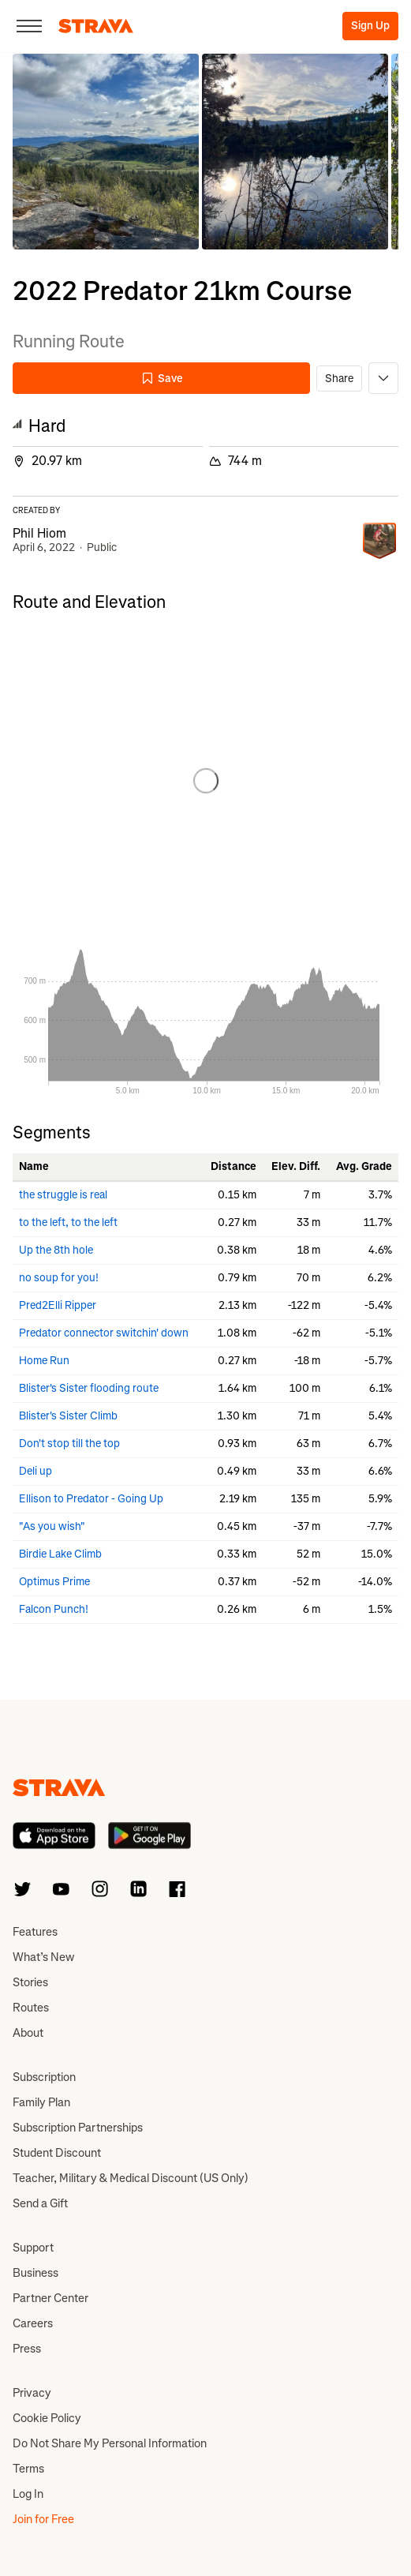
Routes (31, 2007)
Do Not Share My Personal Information (110, 2443)
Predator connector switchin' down (104, 1332)
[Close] (29, 26)
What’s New (43, 1957)
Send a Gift (40, 2203)
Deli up (35, 1471)
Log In (28, 2494)
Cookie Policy (47, 2418)
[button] (106, 151)
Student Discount (57, 2153)
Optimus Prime (54, 1581)
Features (35, 1932)
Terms (28, 2469)
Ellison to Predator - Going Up (91, 1498)
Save (161, 378)
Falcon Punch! (53, 1609)
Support (33, 2247)
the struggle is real (63, 1194)
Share (339, 378)
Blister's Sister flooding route (89, 1388)
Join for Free (43, 2519)
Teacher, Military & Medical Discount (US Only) (130, 2178)
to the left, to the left (68, 1222)
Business (35, 2273)
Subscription (44, 2077)
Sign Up (370, 25)
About (28, 2033)
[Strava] (95, 26)
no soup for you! (59, 1277)
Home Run (44, 1360)
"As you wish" (52, 1526)
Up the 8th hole (56, 1250)
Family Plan (41, 2102)
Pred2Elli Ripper (57, 1305)
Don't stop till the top (69, 1443)
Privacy (32, 2393)
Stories (30, 1982)
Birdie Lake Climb (60, 1554)
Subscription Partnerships (78, 2127)
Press (27, 2349)
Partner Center (50, 2298)
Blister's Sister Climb (68, 1415)
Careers (33, 2323)
